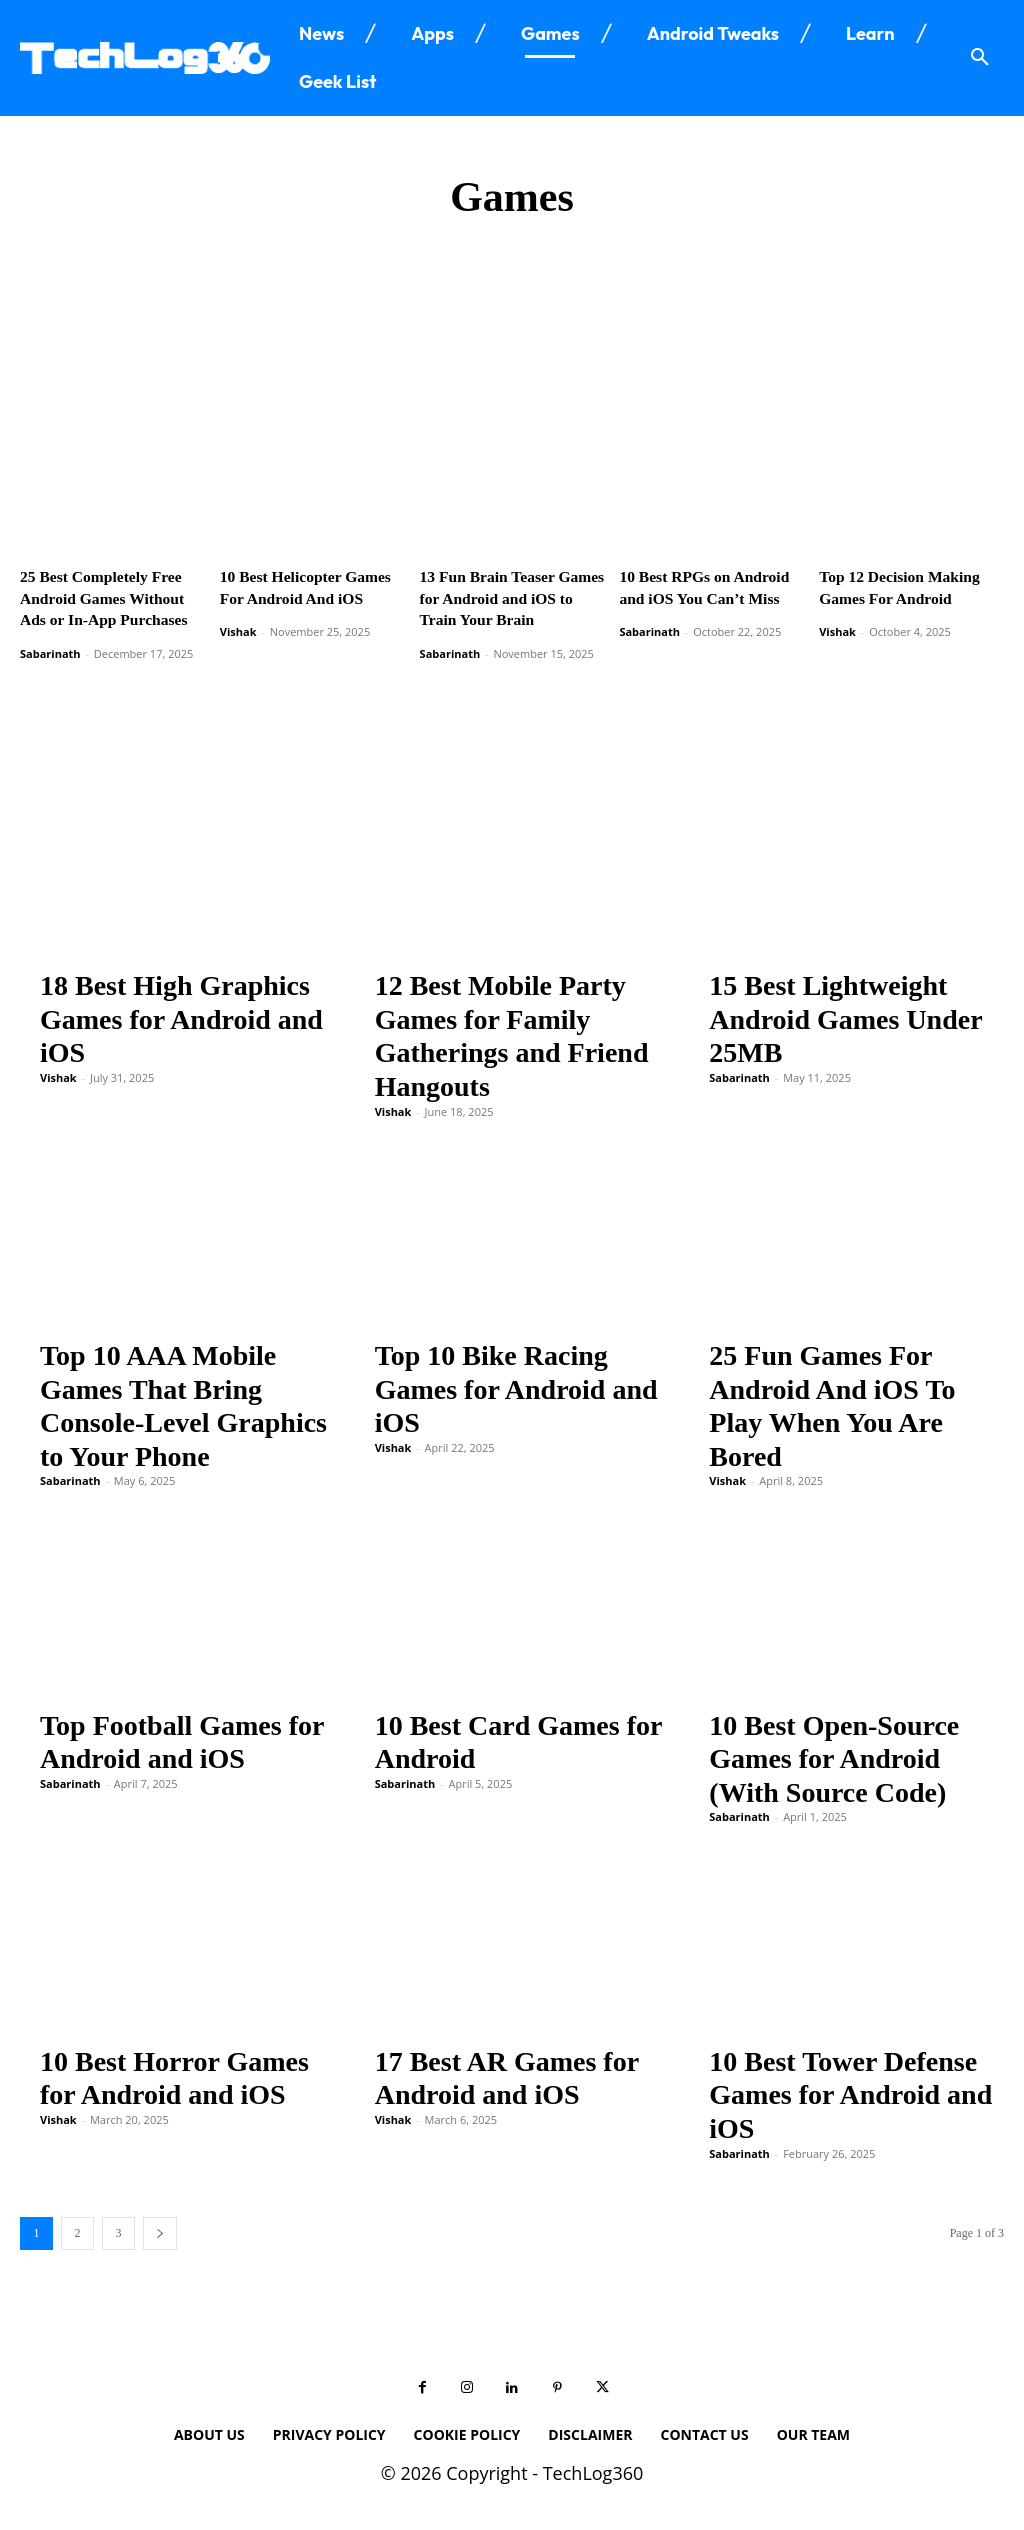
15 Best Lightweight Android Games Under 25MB (845, 1013)
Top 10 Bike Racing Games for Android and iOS (516, 1383)
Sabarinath (50, 647)
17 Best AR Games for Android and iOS (507, 2071)
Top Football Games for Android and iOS (182, 1735)
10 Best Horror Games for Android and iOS (174, 2071)
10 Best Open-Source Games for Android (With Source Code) (834, 1752)
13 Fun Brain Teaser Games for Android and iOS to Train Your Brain (507, 595)
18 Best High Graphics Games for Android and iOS (181, 1013)
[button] (980, 58)
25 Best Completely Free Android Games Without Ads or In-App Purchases (107, 595)
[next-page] (160, 2226)
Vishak (238, 627)
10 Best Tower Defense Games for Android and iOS (850, 2088)
